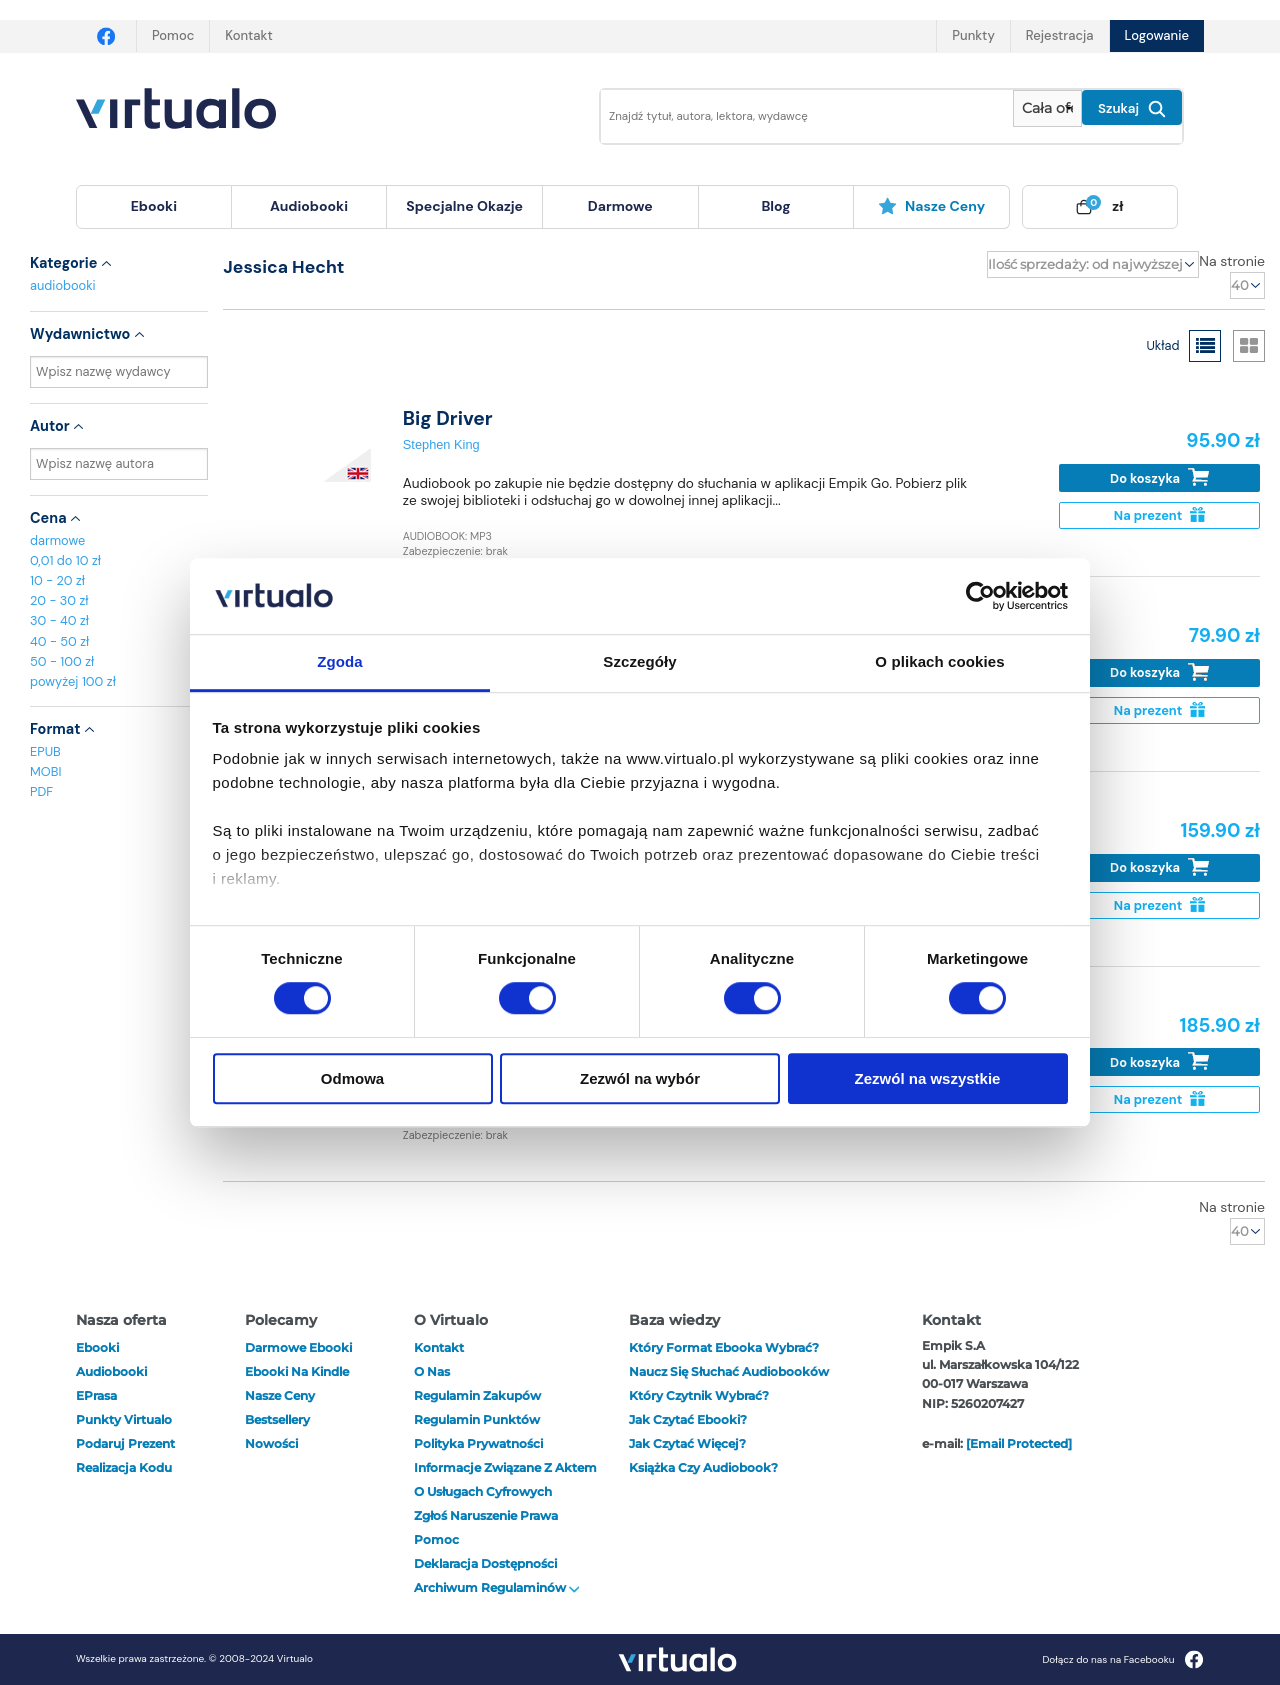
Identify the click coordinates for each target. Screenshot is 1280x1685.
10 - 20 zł (57, 580)
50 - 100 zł (62, 661)
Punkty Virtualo (124, 1419)
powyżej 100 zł (73, 681)
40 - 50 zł (59, 641)
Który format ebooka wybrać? (724, 1347)
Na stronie (1232, 261)
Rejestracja (1060, 35)
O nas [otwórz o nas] (432, 1371)
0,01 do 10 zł (65, 560)
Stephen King (441, 444)
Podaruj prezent (125, 1443)
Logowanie (1157, 35)
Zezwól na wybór (640, 1078)
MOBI (45, 771)
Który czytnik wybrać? (699, 1395)
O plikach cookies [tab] (939, 662)
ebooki (97, 1347)
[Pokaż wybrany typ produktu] (1047, 108)
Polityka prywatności (478, 1443)
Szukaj (1132, 109)
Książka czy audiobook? (703, 1467)
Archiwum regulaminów (497, 1587)
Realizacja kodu (124, 1467)
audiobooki (63, 285)
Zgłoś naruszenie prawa (486, 1515)
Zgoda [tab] (340, 662)
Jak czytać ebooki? (688, 1419)
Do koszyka (1159, 477)
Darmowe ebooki (298, 1347)
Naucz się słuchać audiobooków (729, 1371)
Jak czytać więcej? (687, 1443)
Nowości (271, 1443)
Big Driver (448, 418)
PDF (41, 791)
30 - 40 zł (59, 620)
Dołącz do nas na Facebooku (1122, 1659)
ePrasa (96, 1395)
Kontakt (248, 35)
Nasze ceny (931, 206)
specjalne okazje (464, 206)
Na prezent (1159, 515)
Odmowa (352, 1078)
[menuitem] (154, 207)
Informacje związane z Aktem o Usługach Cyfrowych (505, 1479)
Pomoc (173, 35)
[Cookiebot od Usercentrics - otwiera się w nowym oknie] (980, 596)
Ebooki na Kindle (297, 1371)
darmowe (620, 206)
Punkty (973, 35)
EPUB (45, 751)
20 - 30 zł (59, 600)
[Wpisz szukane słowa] (793, 116)
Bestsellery (277, 1419)
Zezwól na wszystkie (928, 1078)
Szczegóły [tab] (639, 662)
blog (775, 206)
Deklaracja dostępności (485, 1563)
